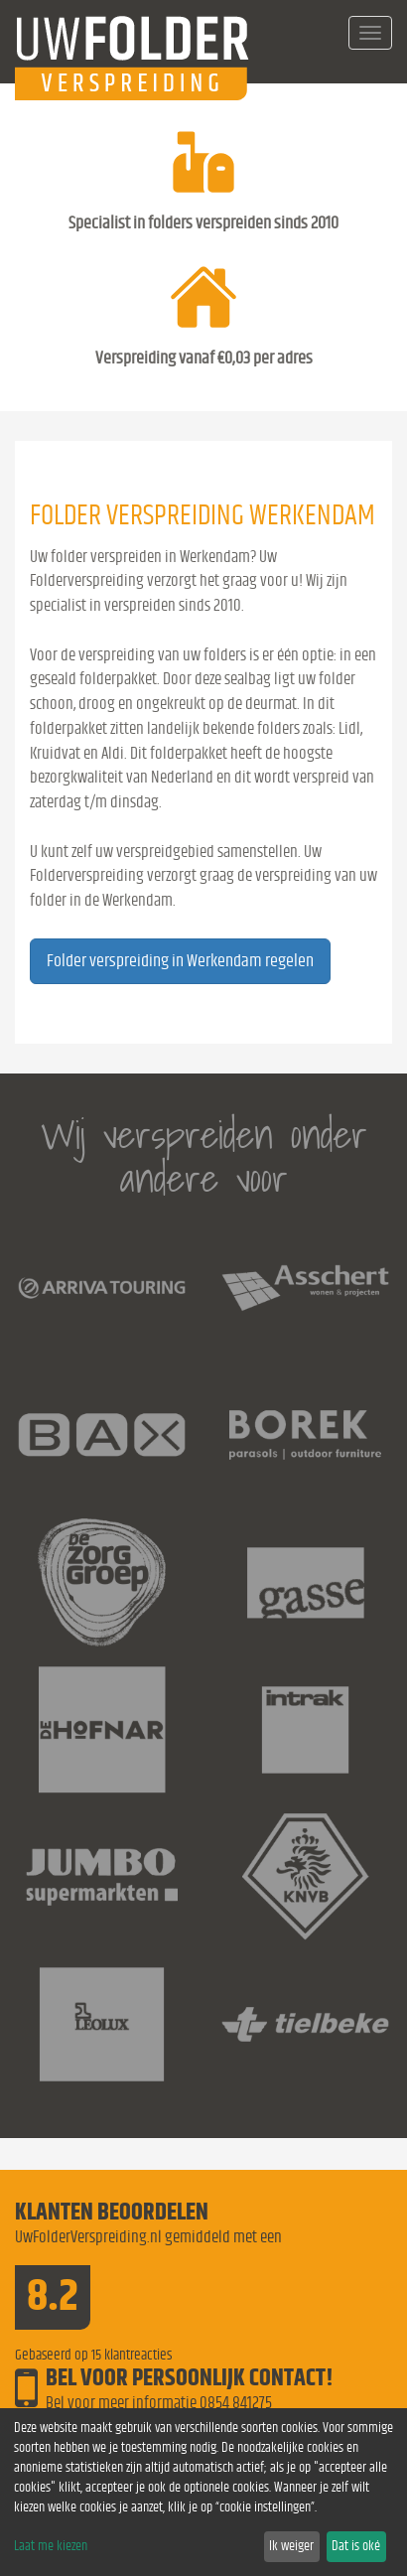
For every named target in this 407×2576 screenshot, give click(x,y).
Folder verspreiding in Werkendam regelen (180, 961)
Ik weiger (291, 2546)
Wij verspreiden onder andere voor (204, 1156)
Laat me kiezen (50, 2546)
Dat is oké (356, 2546)
